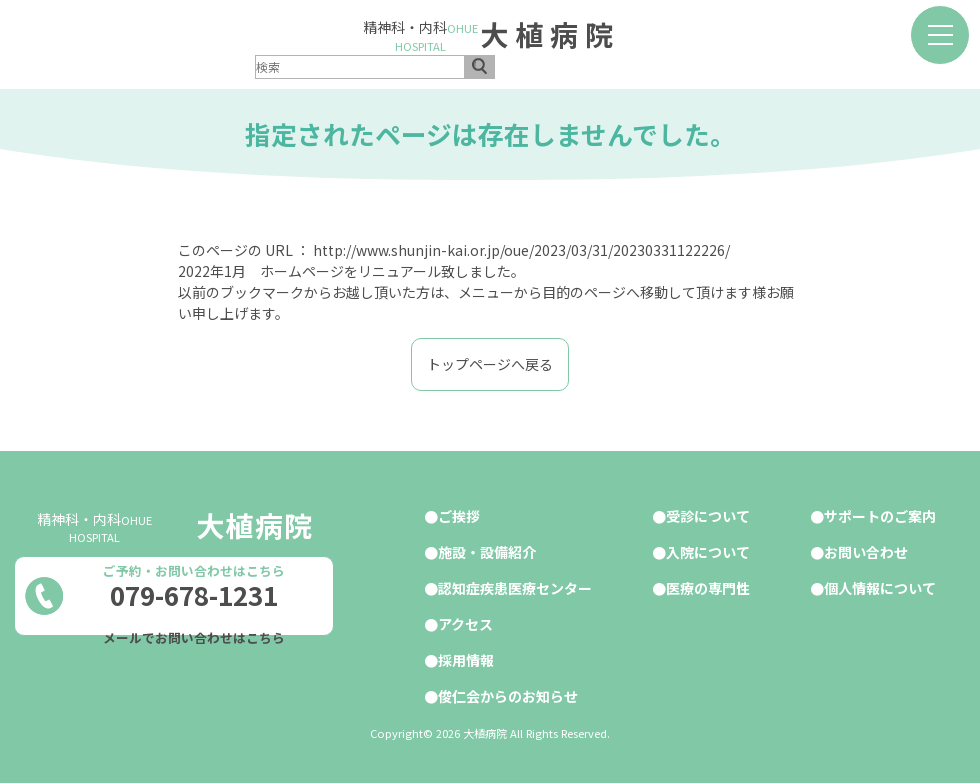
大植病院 (550, 34)
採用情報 (466, 660)
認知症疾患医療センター (515, 588)
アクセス (465, 624)
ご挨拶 (459, 516)
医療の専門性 (708, 588)
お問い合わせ (866, 552)
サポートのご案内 (880, 516)
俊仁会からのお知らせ (508, 696)
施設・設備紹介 (487, 552)
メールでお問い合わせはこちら (194, 638)
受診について (708, 516)
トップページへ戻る (490, 364)
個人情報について (880, 588)
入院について (708, 552)
